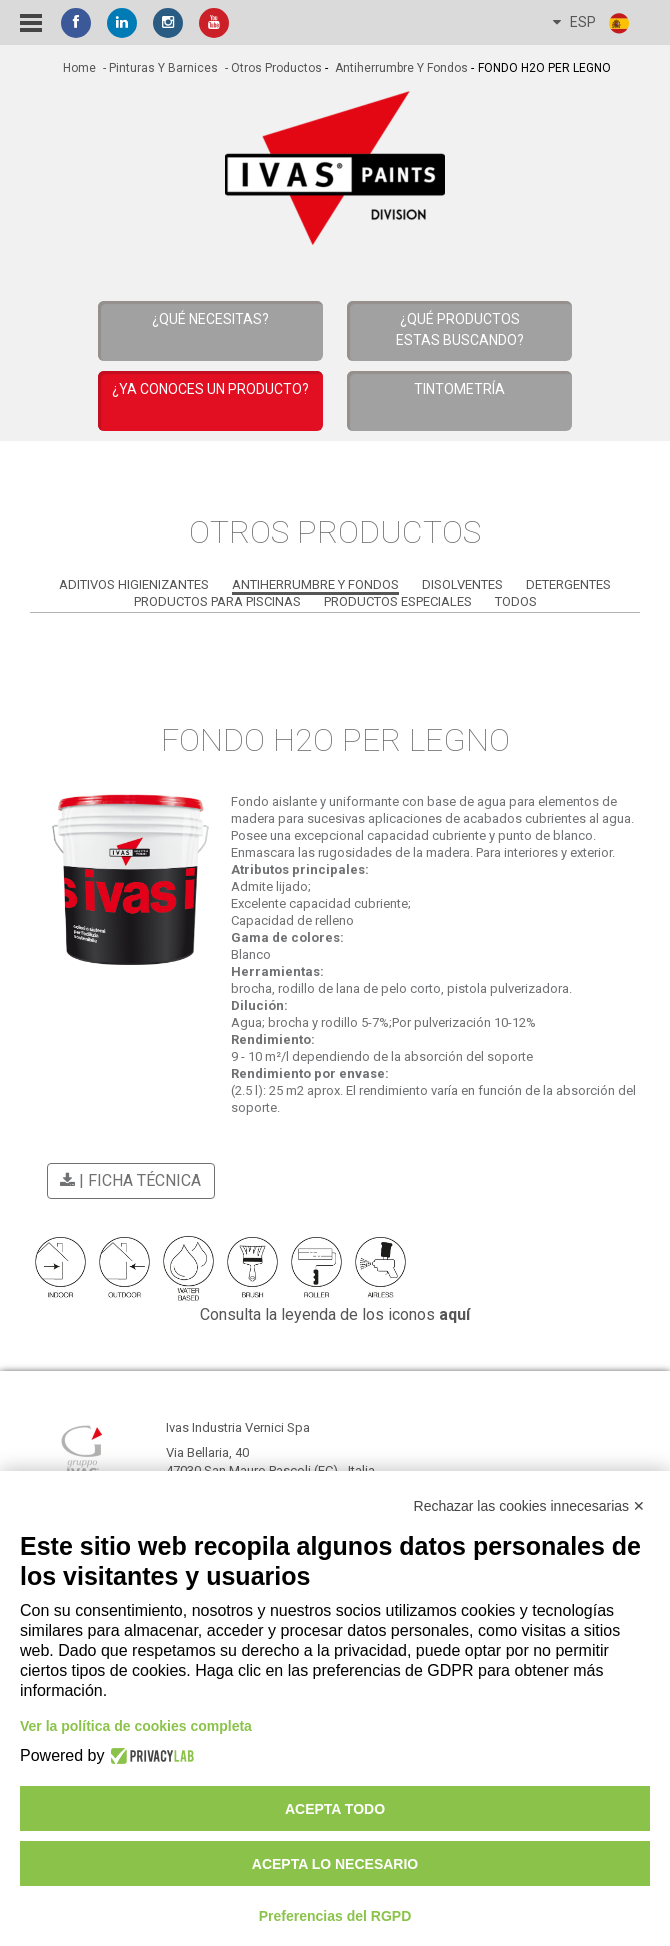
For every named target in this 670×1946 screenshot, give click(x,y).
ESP (592, 23)
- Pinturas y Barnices (159, 68)
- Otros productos (272, 68)
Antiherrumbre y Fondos (400, 68)
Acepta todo (335, 1809)
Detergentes (568, 584)
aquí (454, 1314)
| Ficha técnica (127, 1180)
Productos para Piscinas (217, 601)
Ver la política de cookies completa (136, 1726)
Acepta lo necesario (335, 1864)
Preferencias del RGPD (335, 1916)
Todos (516, 601)
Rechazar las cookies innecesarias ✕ (529, 1506)
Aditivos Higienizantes (134, 584)
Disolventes (462, 584)
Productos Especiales (398, 601)
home (79, 68)
